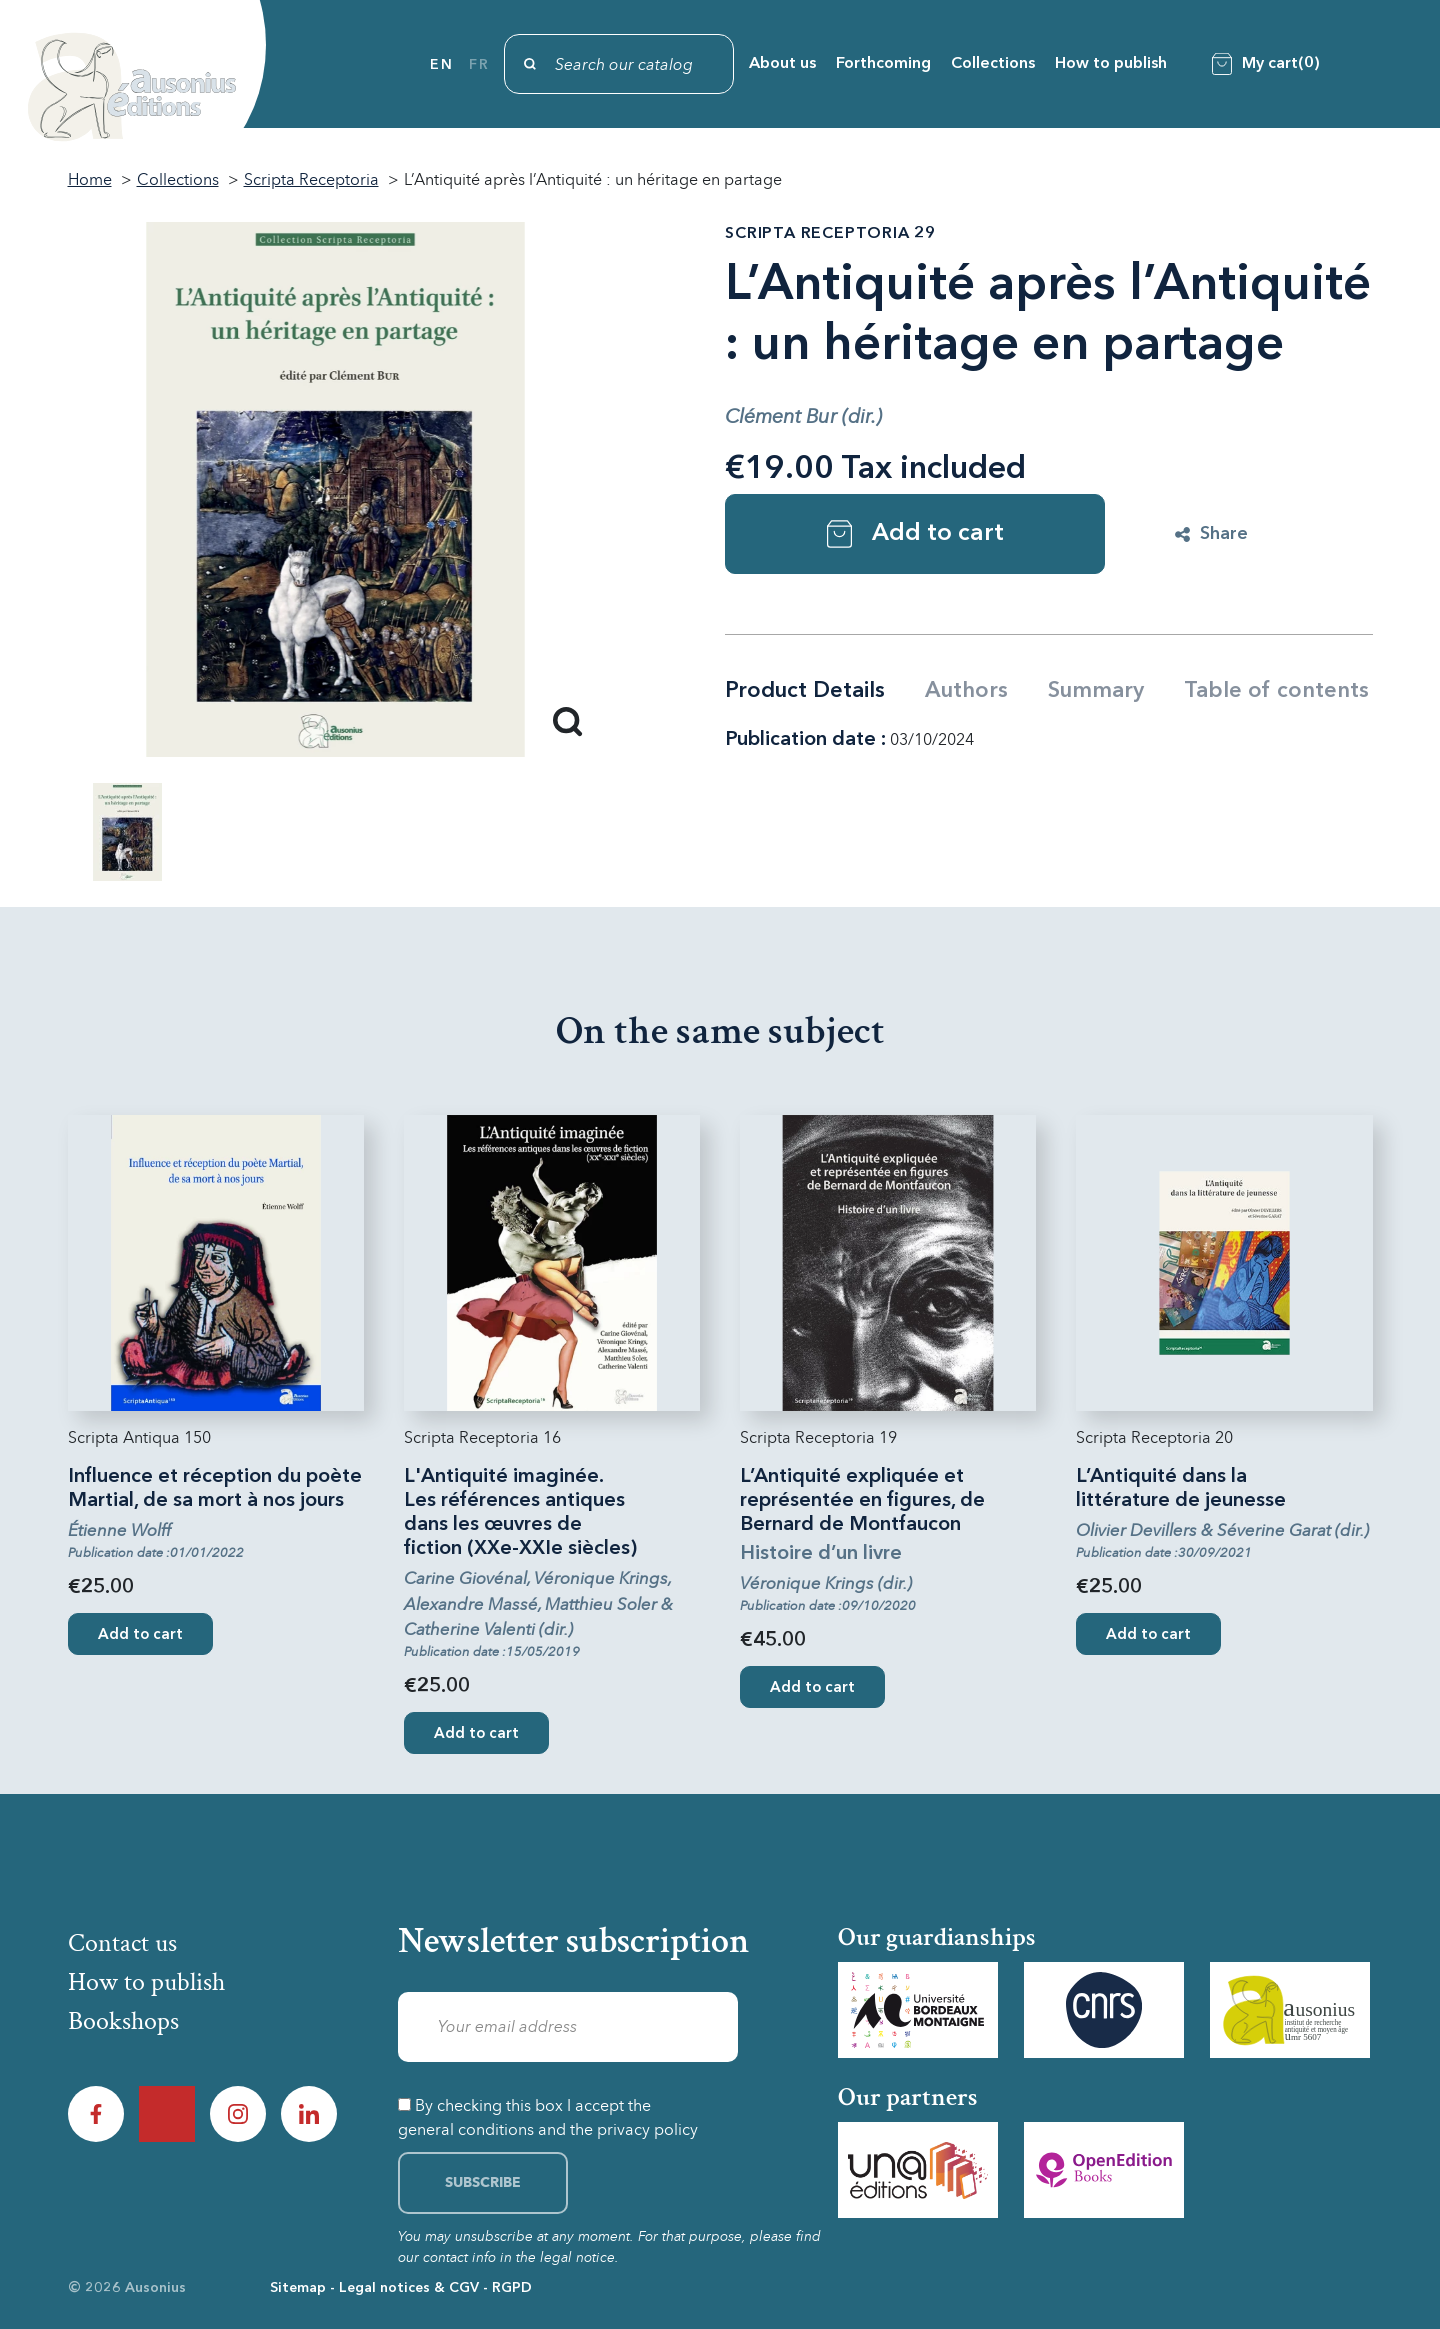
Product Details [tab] (805, 691)
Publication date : (805, 740)
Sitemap (298, 2288)
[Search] (619, 64)
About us (782, 64)
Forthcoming (883, 64)
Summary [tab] (1096, 691)
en (441, 65)
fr (479, 65)
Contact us (122, 1943)
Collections (993, 64)
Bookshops (123, 2021)
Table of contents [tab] (1276, 691)
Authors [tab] (966, 691)
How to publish (1111, 64)
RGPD (512, 2288)
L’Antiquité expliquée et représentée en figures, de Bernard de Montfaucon (862, 1501)
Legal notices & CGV (409, 2288)
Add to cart (915, 534)
